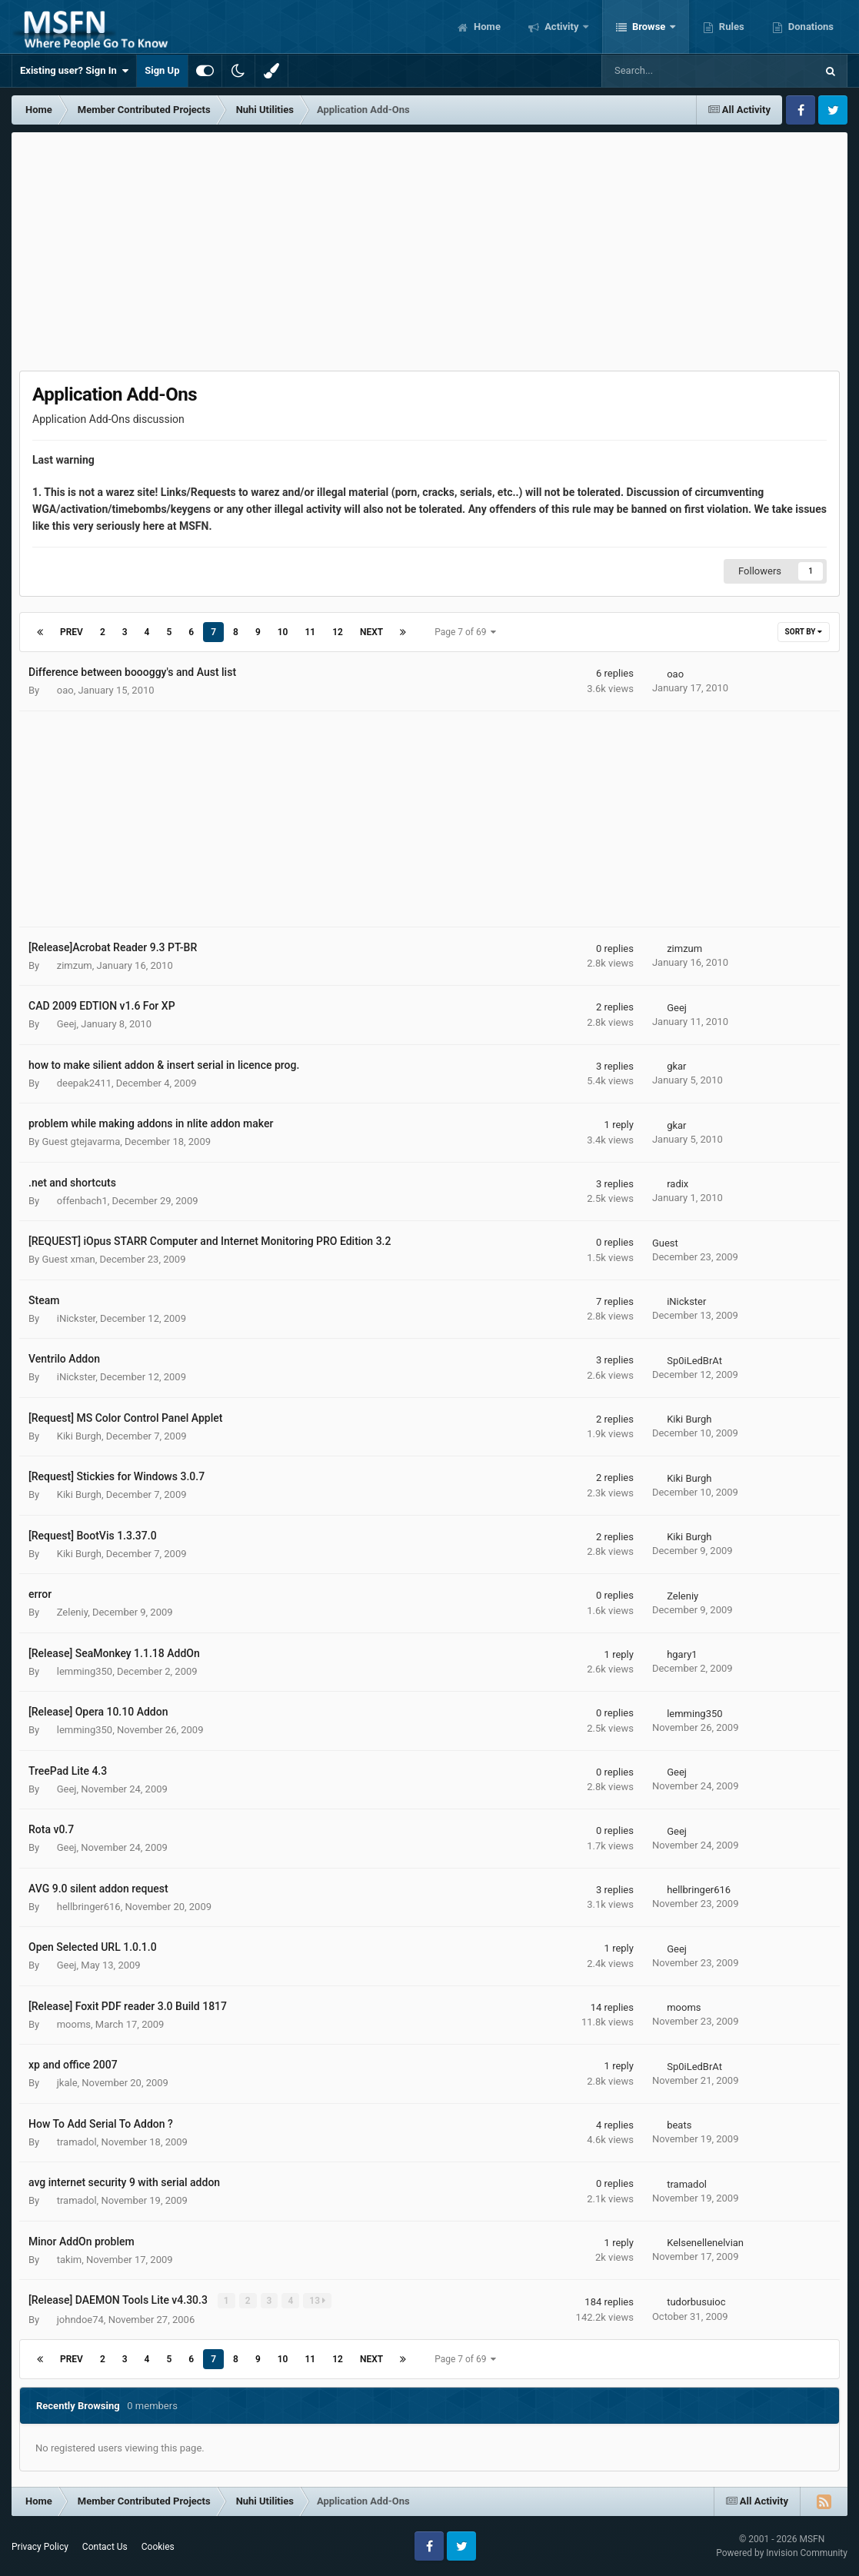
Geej (67, 1024)
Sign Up (162, 70)
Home (486, 26)
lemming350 (84, 1671)
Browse (649, 26)
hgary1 (682, 1654)
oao (65, 690)
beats (679, 2125)
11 (310, 632)
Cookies (158, 2546)
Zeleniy (72, 1612)
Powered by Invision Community (781, 2553)
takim (69, 2259)
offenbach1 (82, 1200)
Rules (730, 26)
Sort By (803, 631)
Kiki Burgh (79, 1436)
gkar (676, 1066)
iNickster (76, 1318)
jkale (67, 2082)
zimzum (74, 965)
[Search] (669, 71)
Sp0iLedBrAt (694, 1360)
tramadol (77, 2142)
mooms (74, 2024)
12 (337, 632)
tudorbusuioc (696, 2302)
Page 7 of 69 (465, 632)
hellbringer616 (89, 1906)
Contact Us (105, 2546)
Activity (561, 26)
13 (318, 2300)
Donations (810, 26)
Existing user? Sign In (74, 71)
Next (371, 632)
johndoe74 (80, 2319)
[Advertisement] (430, 247)
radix (677, 1184)
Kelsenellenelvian (705, 2242)
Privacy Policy (40, 2546)
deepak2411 (84, 1083)
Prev (71, 632)
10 (283, 632)
